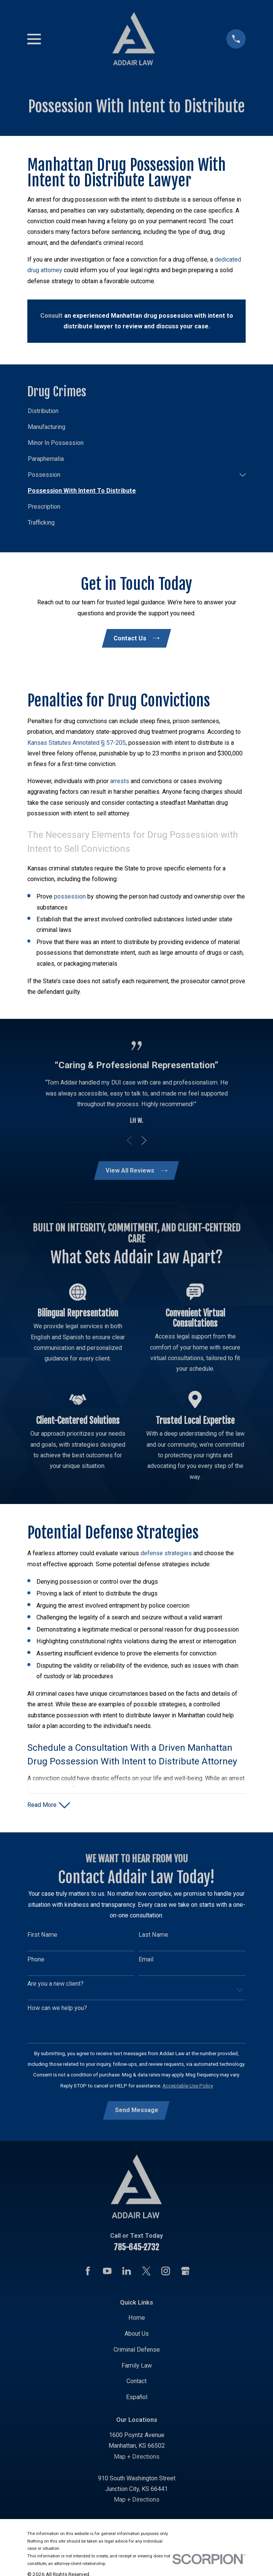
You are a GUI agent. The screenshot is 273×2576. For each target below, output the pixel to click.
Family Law (137, 2367)
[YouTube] (107, 2273)
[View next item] (144, 1141)
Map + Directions (136, 2458)
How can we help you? (57, 2009)
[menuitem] (136, 411)
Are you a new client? (55, 1985)
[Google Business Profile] (185, 2273)
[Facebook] (88, 2273)
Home (136, 2320)
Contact (136, 2383)
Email (146, 1960)
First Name (42, 1936)
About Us (137, 2336)
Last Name (153, 1936)
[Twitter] (146, 2273)
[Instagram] (165, 2273)
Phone (35, 1960)
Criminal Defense (137, 2351)
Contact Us (136, 638)
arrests (119, 781)
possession (70, 896)
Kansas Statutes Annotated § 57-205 (76, 743)
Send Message (136, 2112)
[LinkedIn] (126, 2273)
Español (136, 2399)
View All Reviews (136, 1171)
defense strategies (166, 1554)
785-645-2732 (136, 2249)
